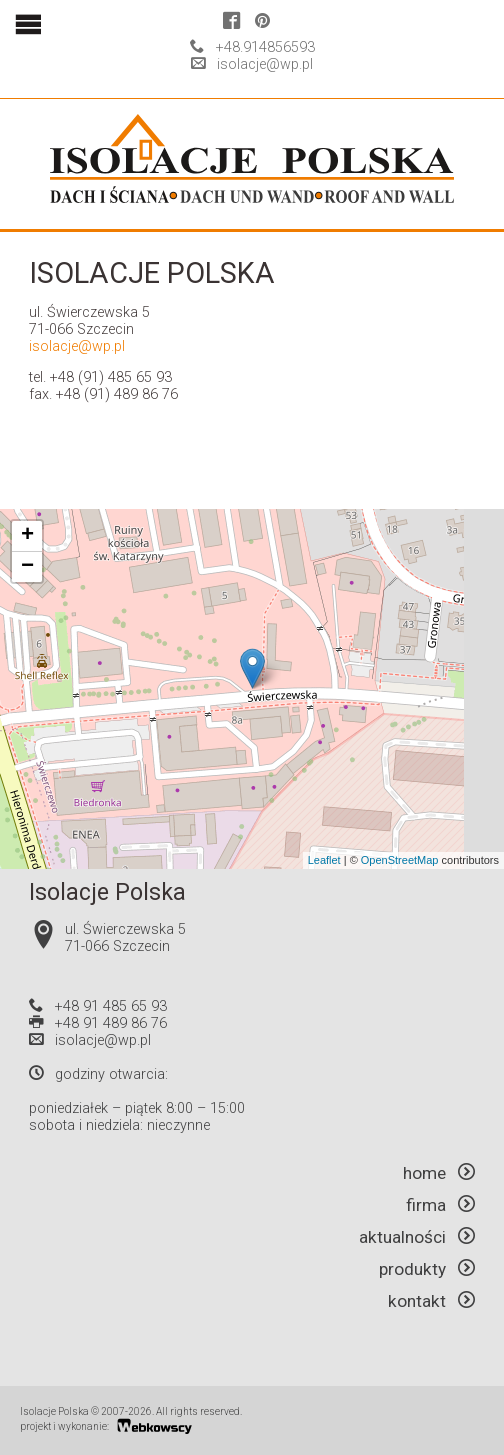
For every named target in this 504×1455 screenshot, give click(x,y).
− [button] (27, 567)
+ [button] (27, 536)
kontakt (431, 1301)
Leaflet (324, 860)
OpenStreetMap (400, 860)
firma (440, 1205)
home (439, 1173)
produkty (427, 1269)
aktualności (417, 1237)
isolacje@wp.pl (265, 64)
